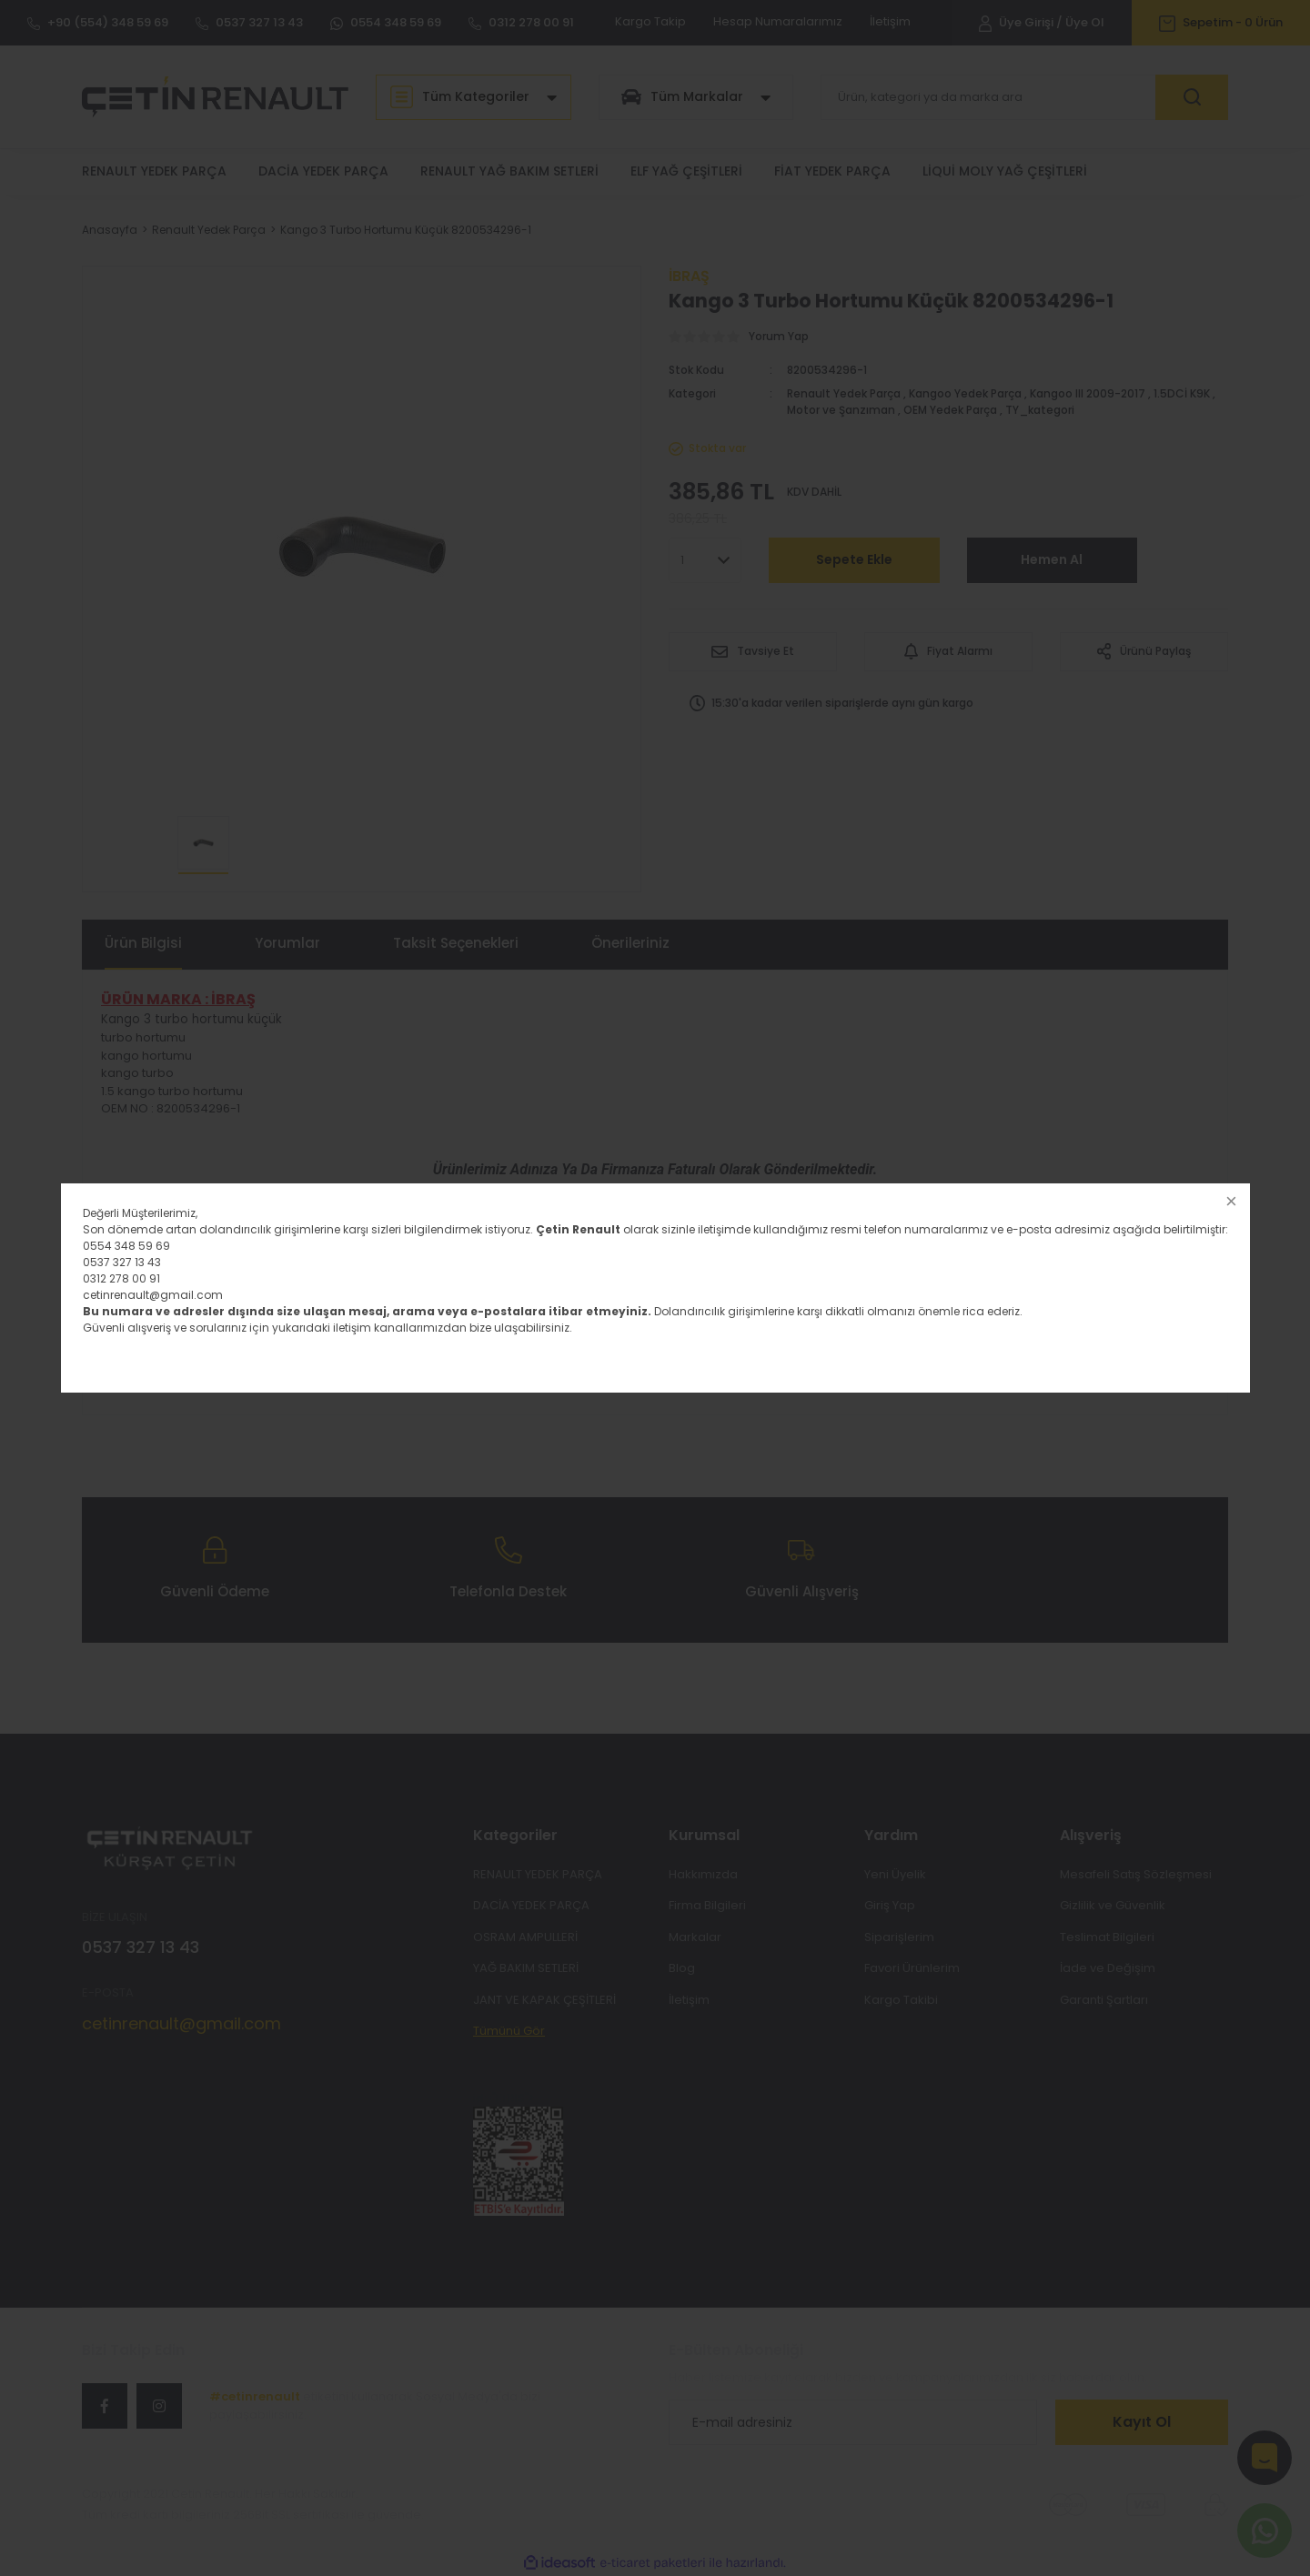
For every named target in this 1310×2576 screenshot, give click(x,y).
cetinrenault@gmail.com (153, 1295)
